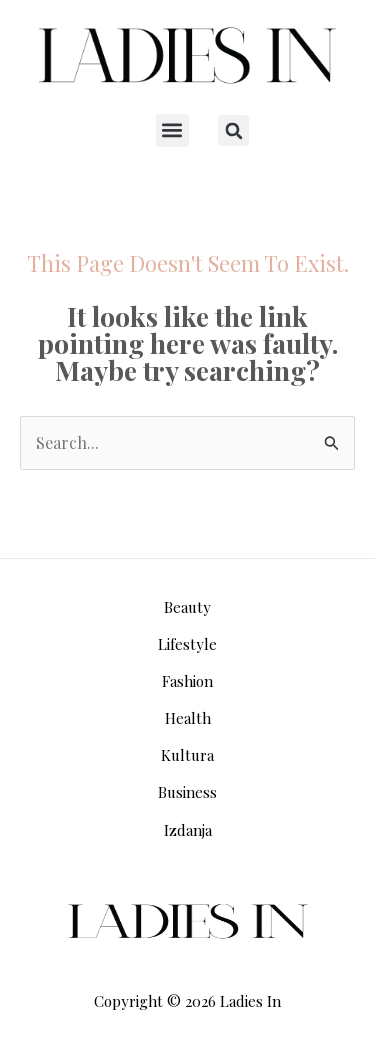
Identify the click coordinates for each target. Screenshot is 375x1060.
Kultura (187, 755)
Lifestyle (187, 644)
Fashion (187, 681)
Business (187, 792)
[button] (172, 130)
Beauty (187, 607)
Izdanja (188, 830)
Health (188, 718)
